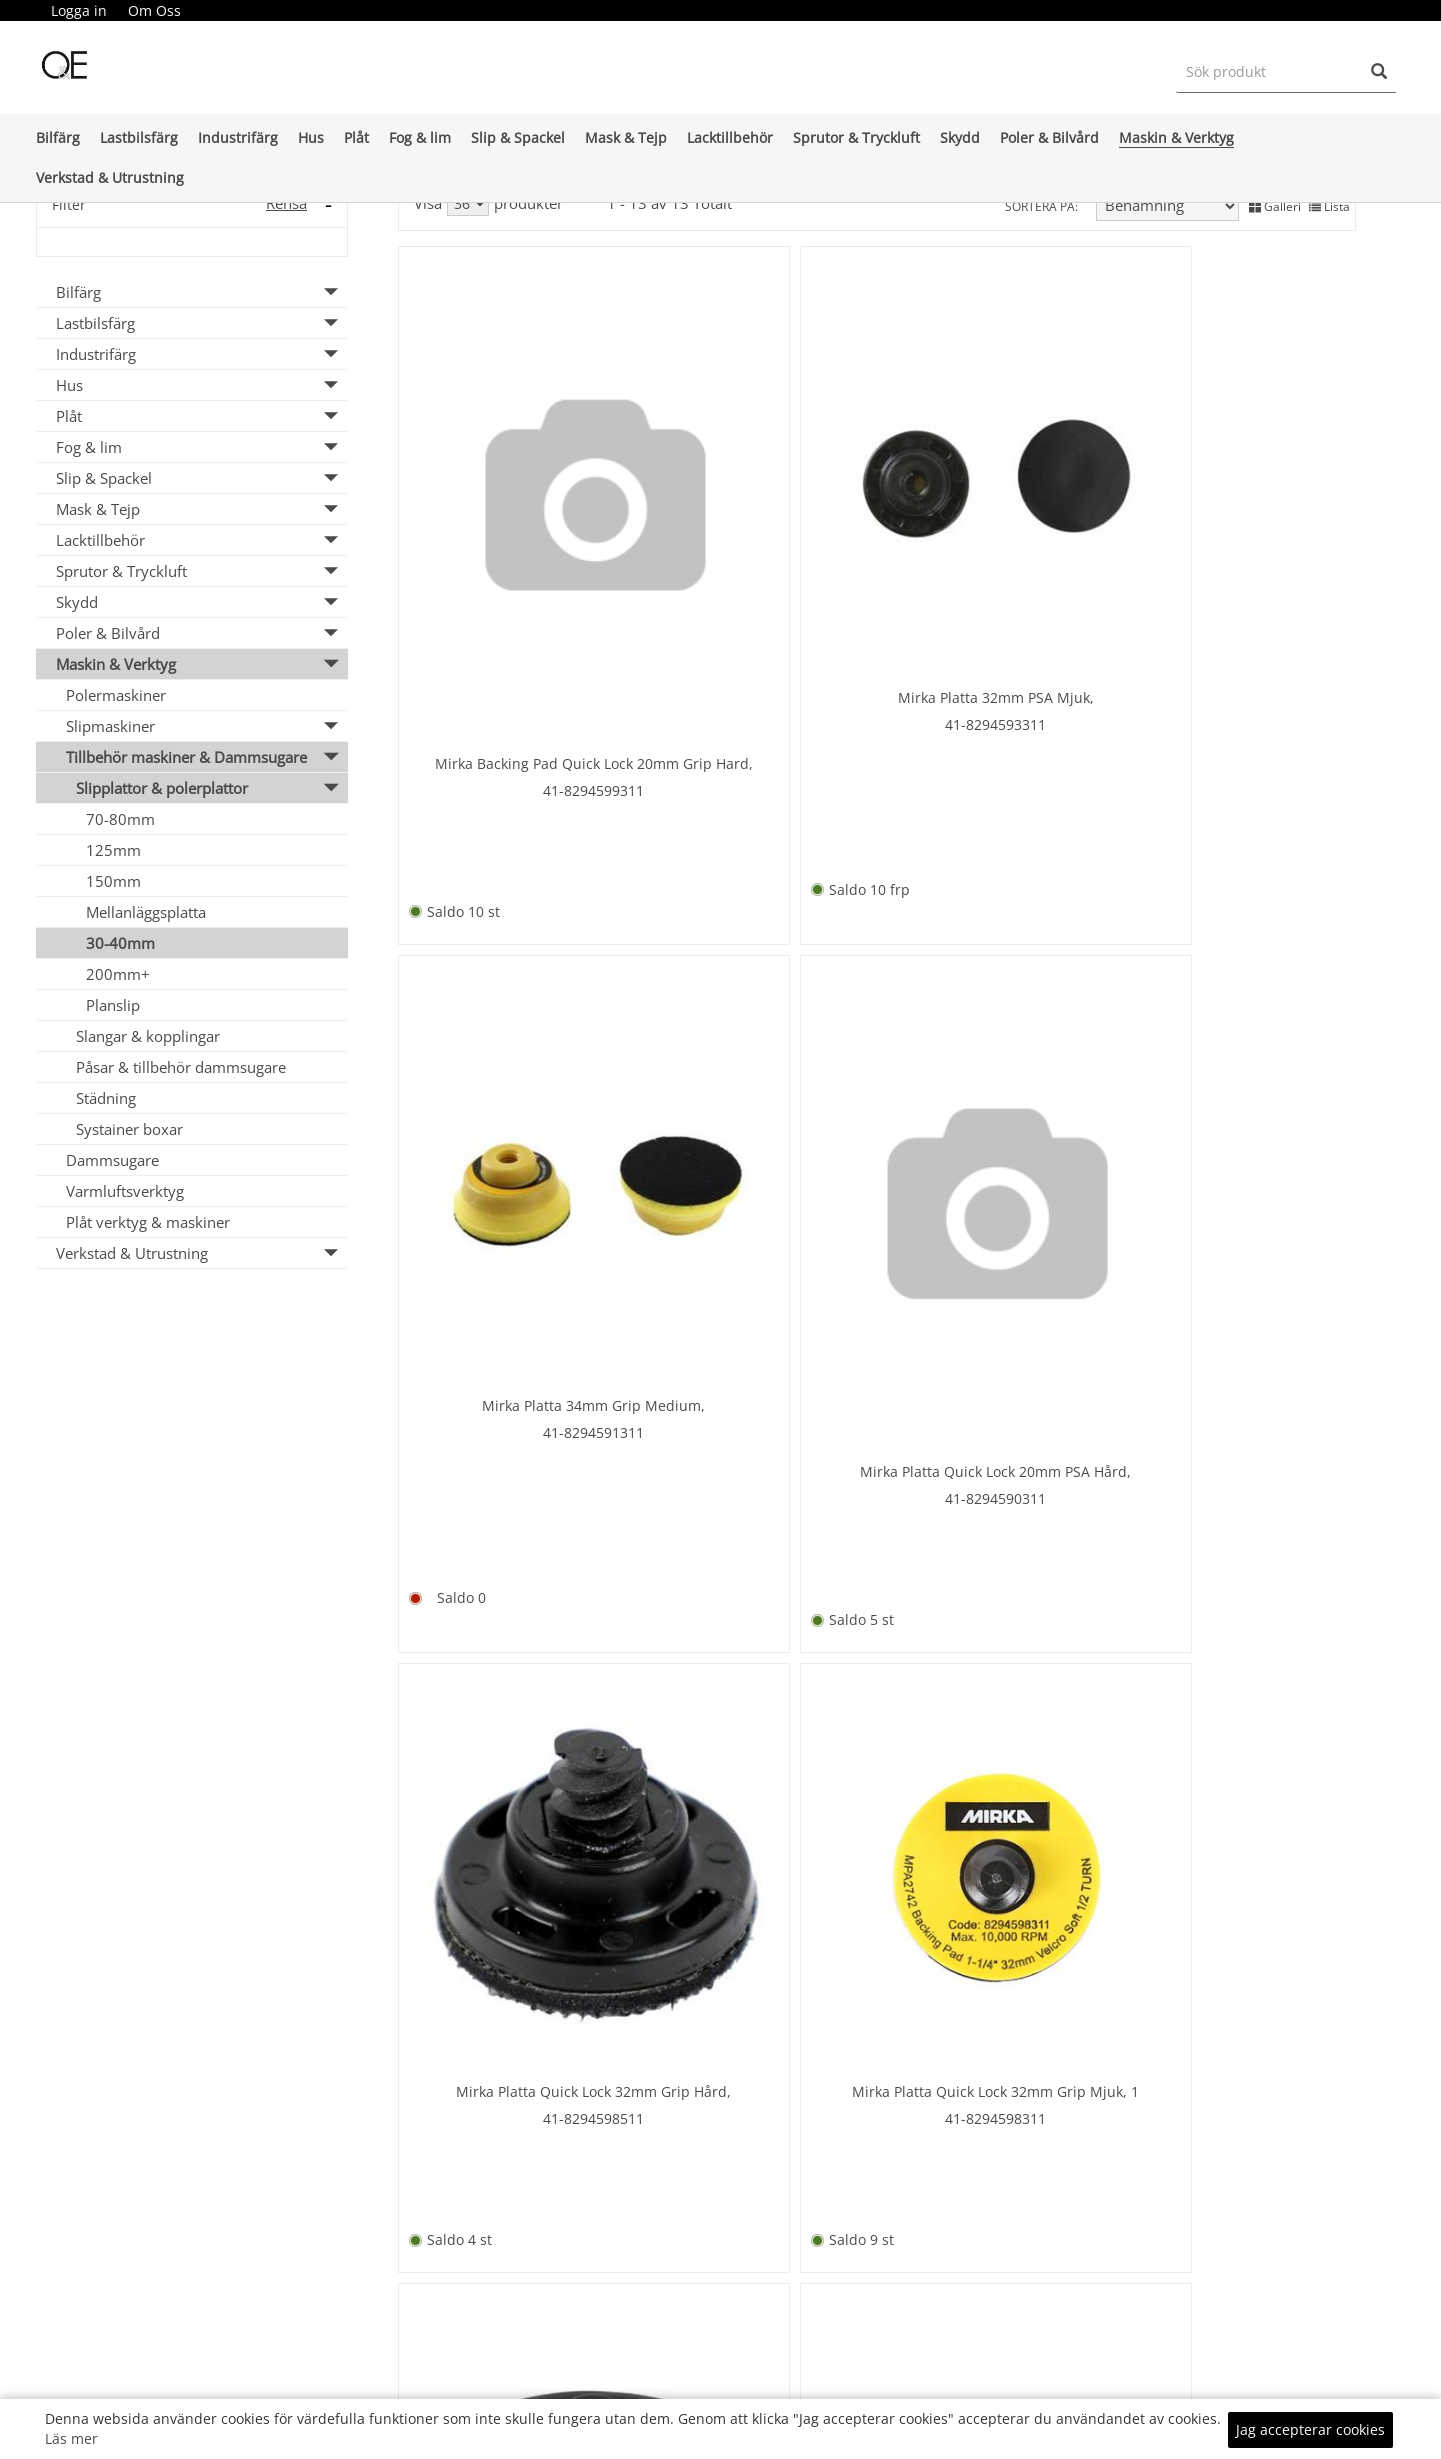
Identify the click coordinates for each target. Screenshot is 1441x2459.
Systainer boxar (129, 1129)
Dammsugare (112, 1160)
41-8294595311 (997, 1045)
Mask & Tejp (626, 137)
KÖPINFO (945, 2378)
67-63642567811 (997, 1569)
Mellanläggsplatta (146, 912)
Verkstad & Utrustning (110, 177)
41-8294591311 (997, 555)
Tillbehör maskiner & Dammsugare (186, 757)
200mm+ (118, 974)
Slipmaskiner (110, 726)
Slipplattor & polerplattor (162, 788)
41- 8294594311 (1239, 1079)
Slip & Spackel (518, 137)
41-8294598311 (755, 1045)
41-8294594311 (513, 1535)
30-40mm (120, 943)
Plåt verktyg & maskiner (148, 1222)
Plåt (356, 137)
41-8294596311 (755, 1535)
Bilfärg (58, 137)
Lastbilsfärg (139, 137)
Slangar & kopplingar (148, 1036)
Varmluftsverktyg (125, 1191)
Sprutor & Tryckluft (856, 137)
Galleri (1275, 204)
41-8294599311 (513, 590)
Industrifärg (238, 137)
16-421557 (513, 2013)
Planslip (113, 1005)
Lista (1329, 204)
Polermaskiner (116, 695)
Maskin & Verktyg (1176, 137)
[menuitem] (79, 11)
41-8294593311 (755, 532)
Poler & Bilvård (1049, 137)
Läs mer (71, 2438)
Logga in (79, 10)
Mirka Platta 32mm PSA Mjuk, (756, 505)
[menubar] (116, 11)
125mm (113, 850)
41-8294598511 (513, 1045)
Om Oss (154, 10)
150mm (113, 881)
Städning (106, 1098)
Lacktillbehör (730, 137)
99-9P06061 (1239, 1569)
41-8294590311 (1239, 590)
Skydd (960, 137)
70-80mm (120, 819)
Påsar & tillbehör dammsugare (181, 1067)
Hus (311, 137)
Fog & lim (420, 137)
